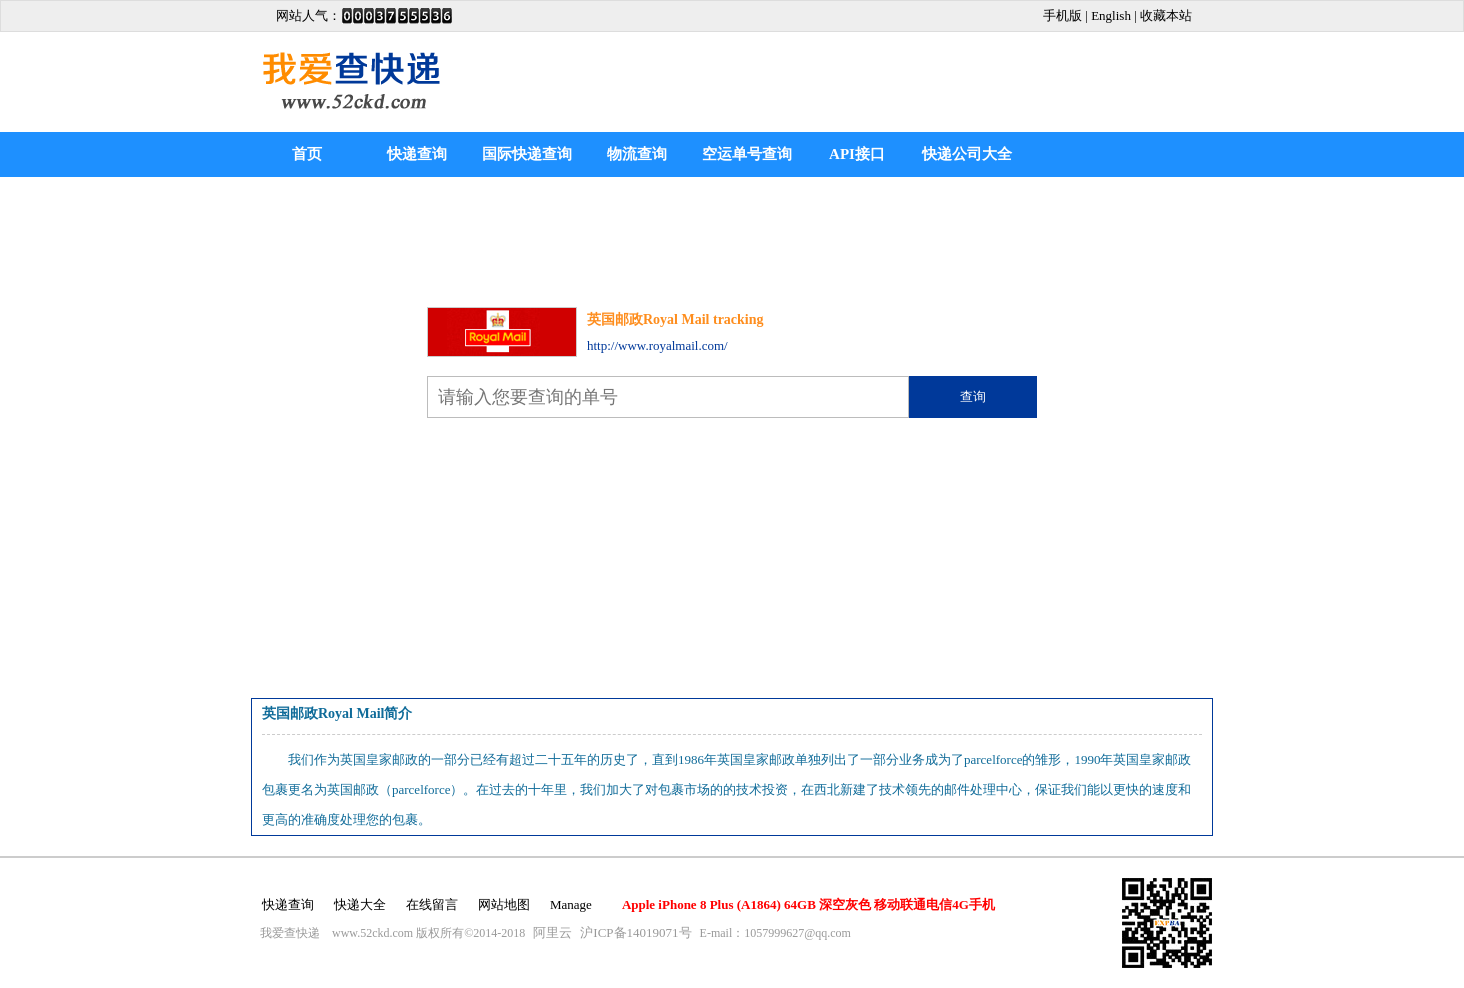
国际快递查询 (527, 154)
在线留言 (432, 904)
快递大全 (360, 904)
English (1111, 15)
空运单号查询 (747, 154)
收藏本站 (1166, 15)
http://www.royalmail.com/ (657, 345)
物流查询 (637, 154)
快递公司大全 (967, 154)
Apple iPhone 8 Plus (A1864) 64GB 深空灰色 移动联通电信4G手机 (808, 904)
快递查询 (417, 154)
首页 (307, 154)
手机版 (1062, 15)
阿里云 (552, 932)
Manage (571, 904)
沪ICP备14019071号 (635, 932)
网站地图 (504, 904)
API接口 (857, 154)
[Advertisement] (922, 82)
